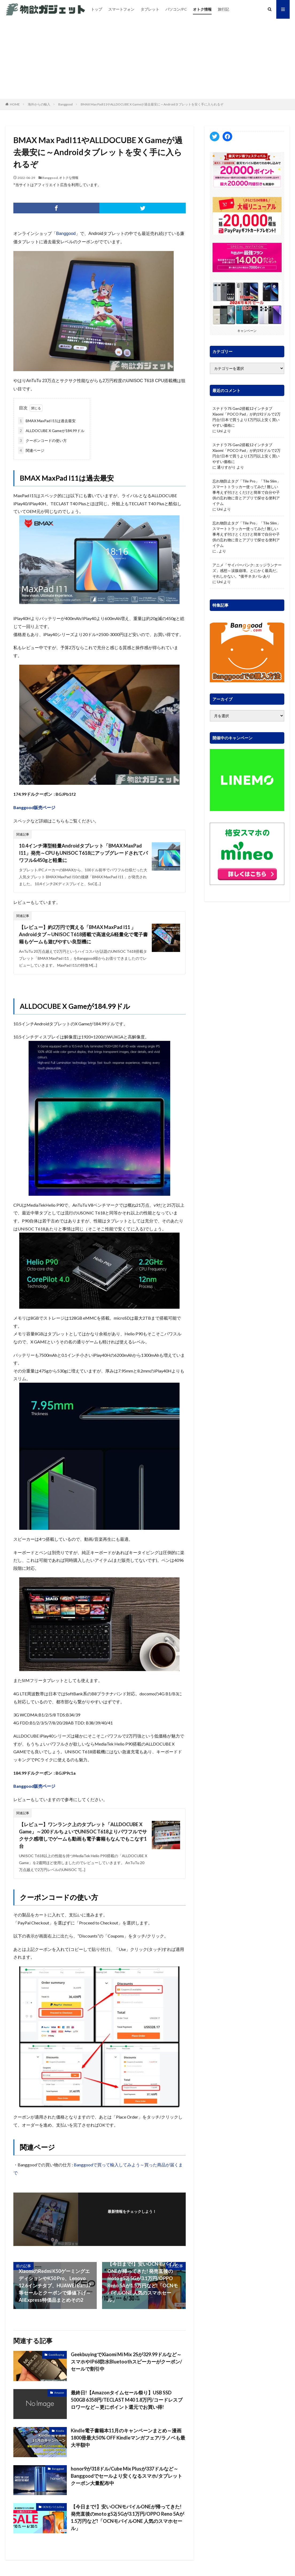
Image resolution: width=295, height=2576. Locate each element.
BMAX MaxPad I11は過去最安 (47, 420)
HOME (15, 104)
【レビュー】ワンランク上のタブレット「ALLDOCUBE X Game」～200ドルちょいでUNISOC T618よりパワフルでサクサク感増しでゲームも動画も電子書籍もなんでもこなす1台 (83, 1835)
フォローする (132, 2218)
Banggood (65, 104)
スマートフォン (121, 9)
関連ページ (31, 450)
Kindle (60, 2430)
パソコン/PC (176, 9)
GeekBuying (56, 2354)
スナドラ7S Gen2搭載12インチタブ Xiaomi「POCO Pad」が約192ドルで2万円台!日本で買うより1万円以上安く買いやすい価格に (246, 417)
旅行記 (223, 9)
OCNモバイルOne (53, 2506)
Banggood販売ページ (34, 807)
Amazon (59, 2392)
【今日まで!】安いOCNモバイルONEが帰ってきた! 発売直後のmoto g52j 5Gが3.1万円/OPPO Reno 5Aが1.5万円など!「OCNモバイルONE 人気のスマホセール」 (127, 2517)
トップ (96, 9)
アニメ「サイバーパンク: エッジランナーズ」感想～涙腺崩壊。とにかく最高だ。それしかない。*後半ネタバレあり (247, 570)
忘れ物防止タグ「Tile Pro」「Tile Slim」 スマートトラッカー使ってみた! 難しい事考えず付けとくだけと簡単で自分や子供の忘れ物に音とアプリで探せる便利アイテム (246, 492)
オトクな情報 (68, 178)
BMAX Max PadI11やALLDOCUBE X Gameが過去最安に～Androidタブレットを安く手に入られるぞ (152, 104)
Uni (220, 431)
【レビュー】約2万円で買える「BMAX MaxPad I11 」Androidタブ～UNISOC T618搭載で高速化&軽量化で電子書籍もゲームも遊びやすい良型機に (83, 934)
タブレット (150, 9)
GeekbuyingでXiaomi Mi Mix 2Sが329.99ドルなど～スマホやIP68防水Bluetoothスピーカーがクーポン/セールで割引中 (126, 2361)
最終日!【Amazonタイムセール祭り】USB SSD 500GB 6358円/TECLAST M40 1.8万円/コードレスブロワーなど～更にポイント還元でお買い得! (127, 2400)
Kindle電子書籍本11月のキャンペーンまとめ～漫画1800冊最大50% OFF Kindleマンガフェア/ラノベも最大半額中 (128, 2438)
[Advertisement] (147, 58)
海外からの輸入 (39, 104)
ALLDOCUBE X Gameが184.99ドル (51, 430)
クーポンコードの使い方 (42, 440)
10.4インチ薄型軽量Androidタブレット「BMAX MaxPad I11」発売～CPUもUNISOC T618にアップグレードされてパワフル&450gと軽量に (83, 853)
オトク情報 (202, 9)
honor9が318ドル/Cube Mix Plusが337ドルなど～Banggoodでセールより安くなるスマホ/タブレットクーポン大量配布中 (126, 2476)
